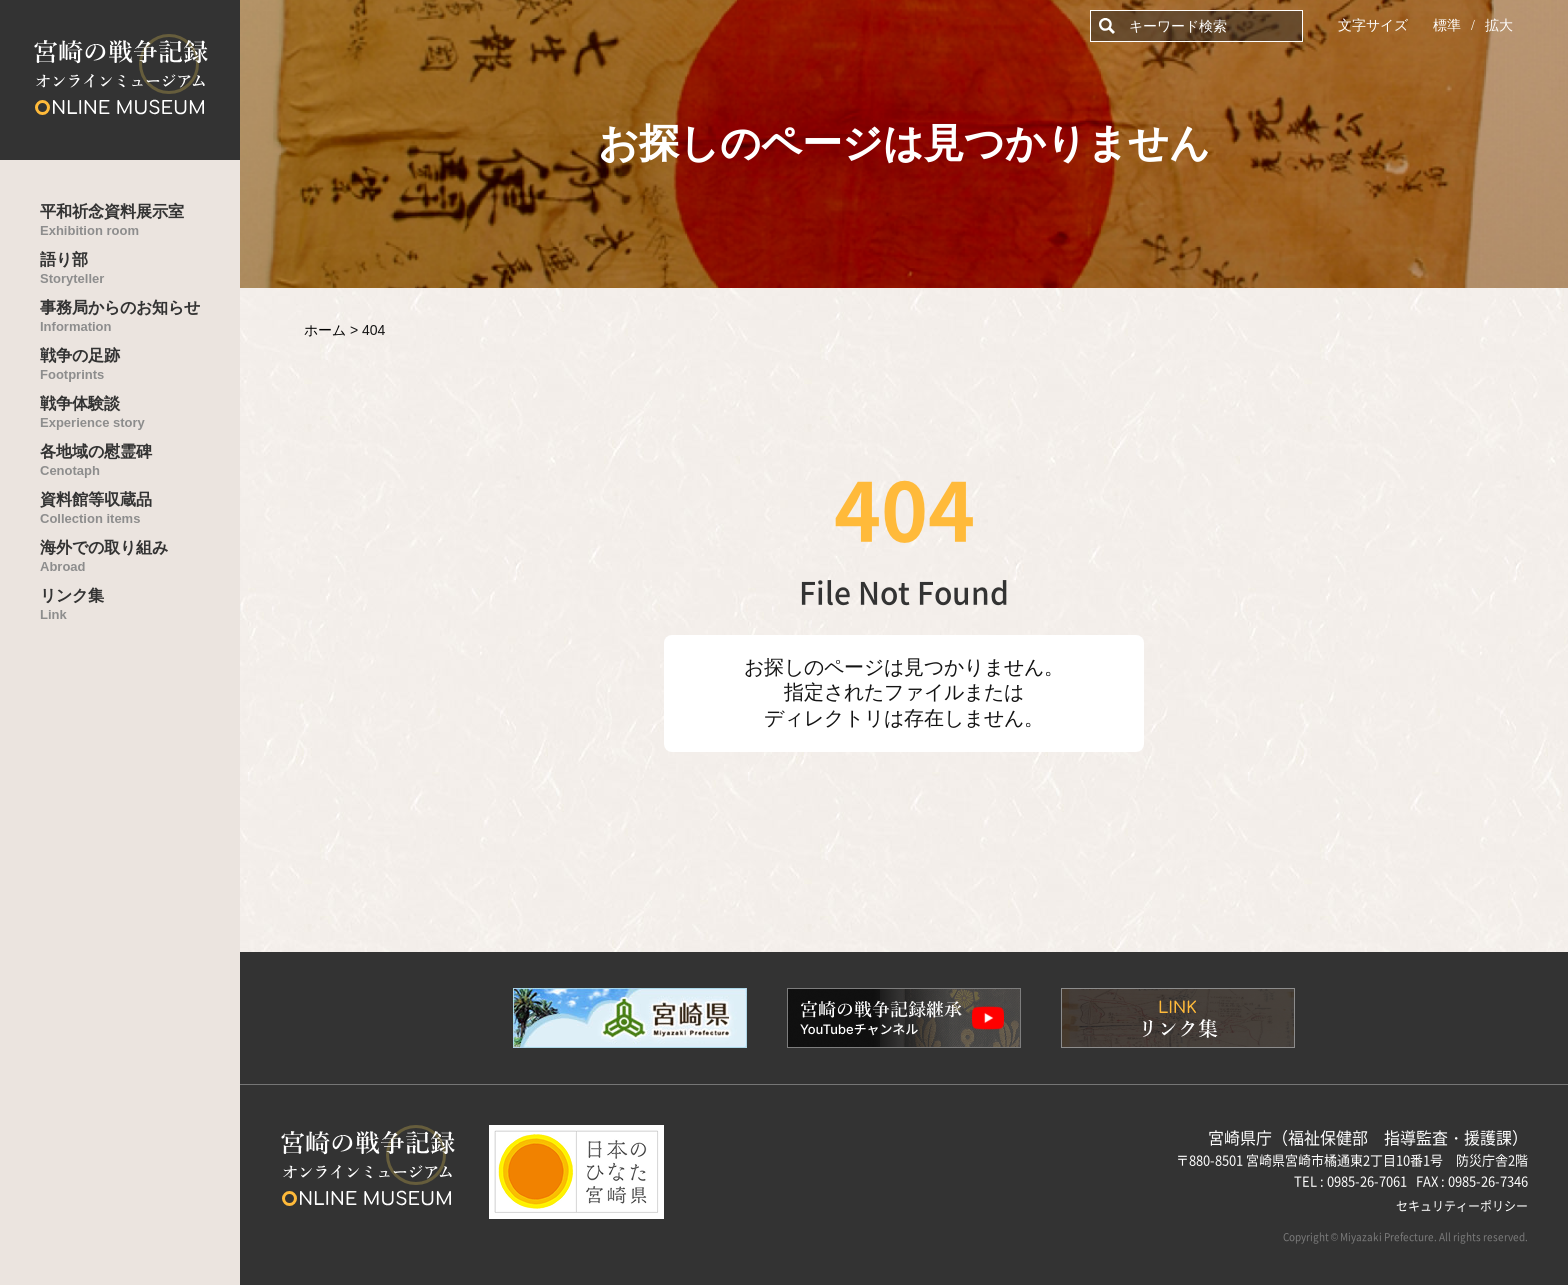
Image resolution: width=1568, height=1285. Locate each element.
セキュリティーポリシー (1462, 1205)
